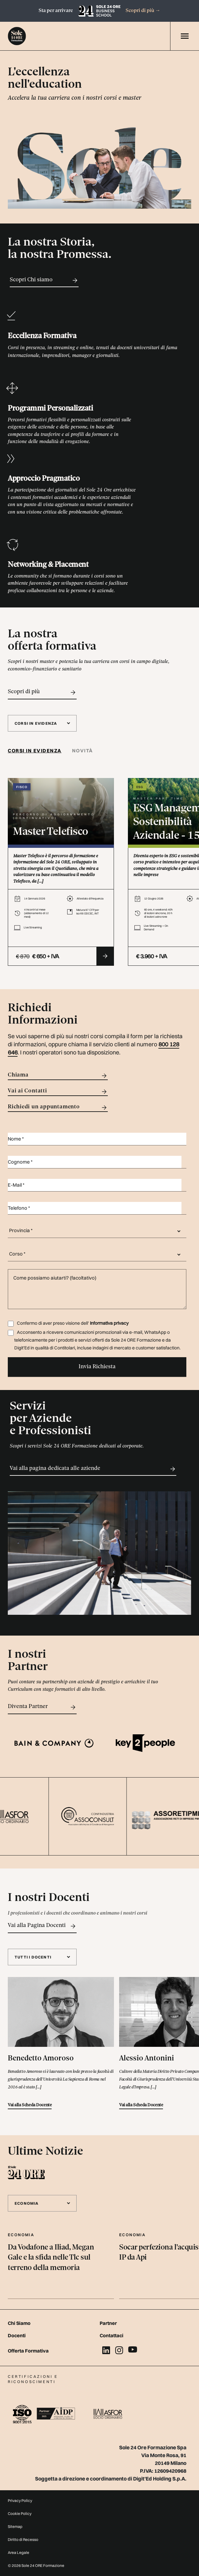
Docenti (17, 2335)
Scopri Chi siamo (44, 280)
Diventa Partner (42, 1707)
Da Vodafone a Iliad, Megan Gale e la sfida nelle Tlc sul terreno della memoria (51, 2258)
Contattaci (111, 2335)
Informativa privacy (109, 1323)
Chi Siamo (19, 2323)
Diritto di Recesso (23, 2539)
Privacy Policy (20, 2500)
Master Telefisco (50, 832)
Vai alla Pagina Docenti (42, 1926)
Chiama (58, 1075)
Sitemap (15, 2526)
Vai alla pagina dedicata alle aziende (93, 1469)
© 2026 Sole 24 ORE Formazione (36, 2565)
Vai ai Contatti (58, 1091)
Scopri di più (143, 10)
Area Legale (18, 2552)
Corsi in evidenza (35, 750)
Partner (108, 2323)
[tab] (37, 751)
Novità (82, 750)
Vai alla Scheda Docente (30, 2105)
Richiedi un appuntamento (58, 1107)
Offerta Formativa (28, 2351)
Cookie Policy (19, 2513)
